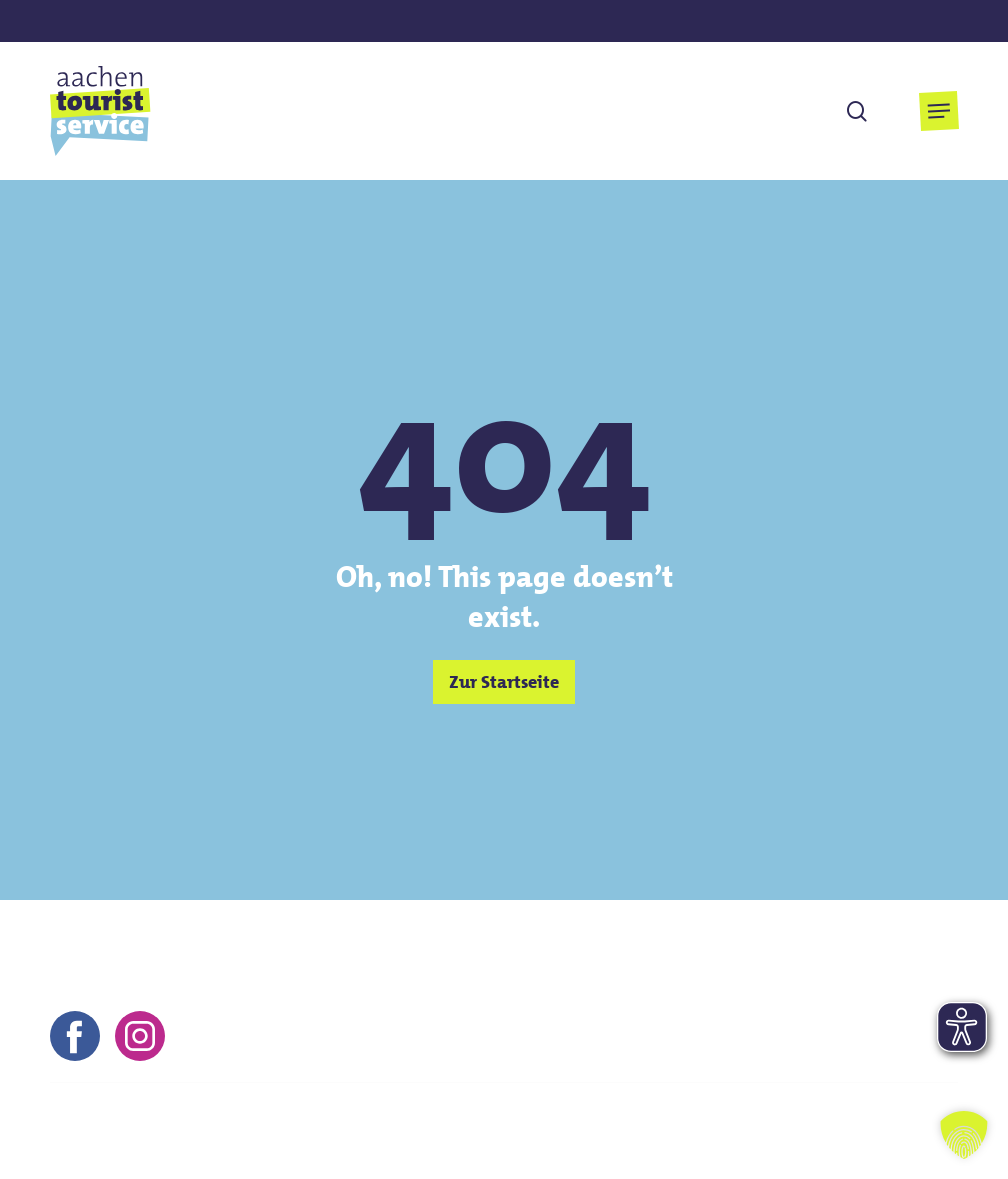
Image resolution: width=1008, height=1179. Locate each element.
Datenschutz (824, 1119)
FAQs (917, 1119)
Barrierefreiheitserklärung (861, 1147)
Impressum (649, 1119)
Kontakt (552, 1119)
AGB (734, 1119)
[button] (939, 111)
